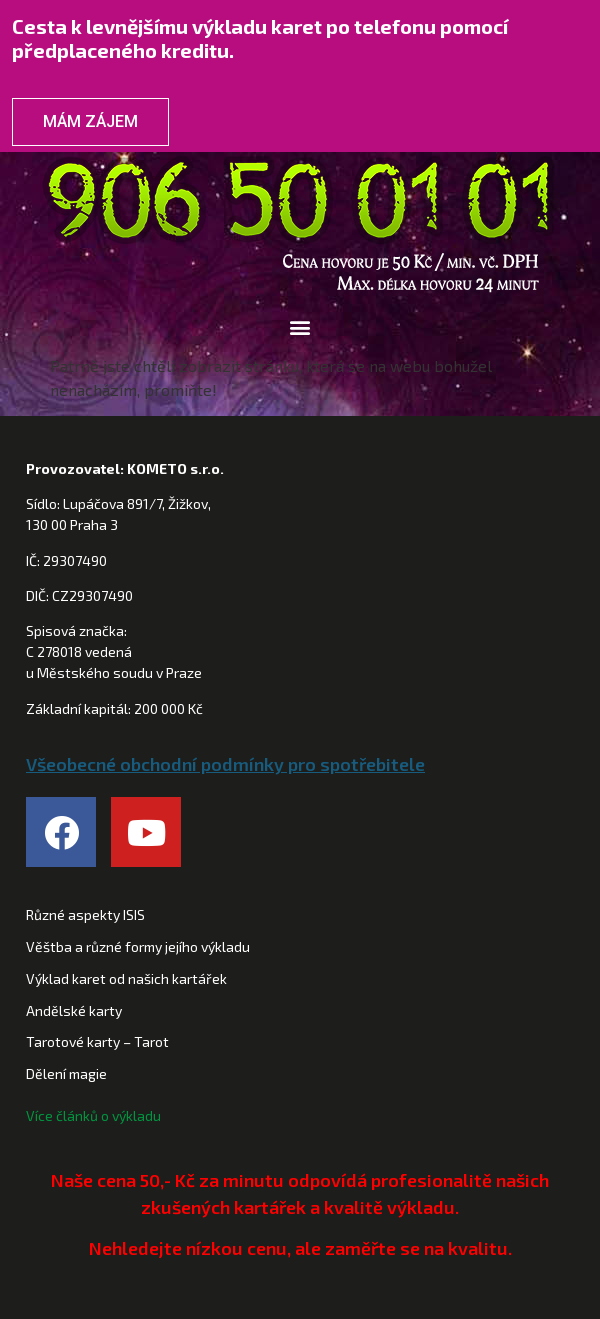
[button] (300, 327)
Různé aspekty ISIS (85, 914)
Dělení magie (66, 1073)
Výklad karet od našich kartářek (126, 978)
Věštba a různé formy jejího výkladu (138, 946)
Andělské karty (74, 1010)
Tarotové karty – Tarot (97, 1041)
